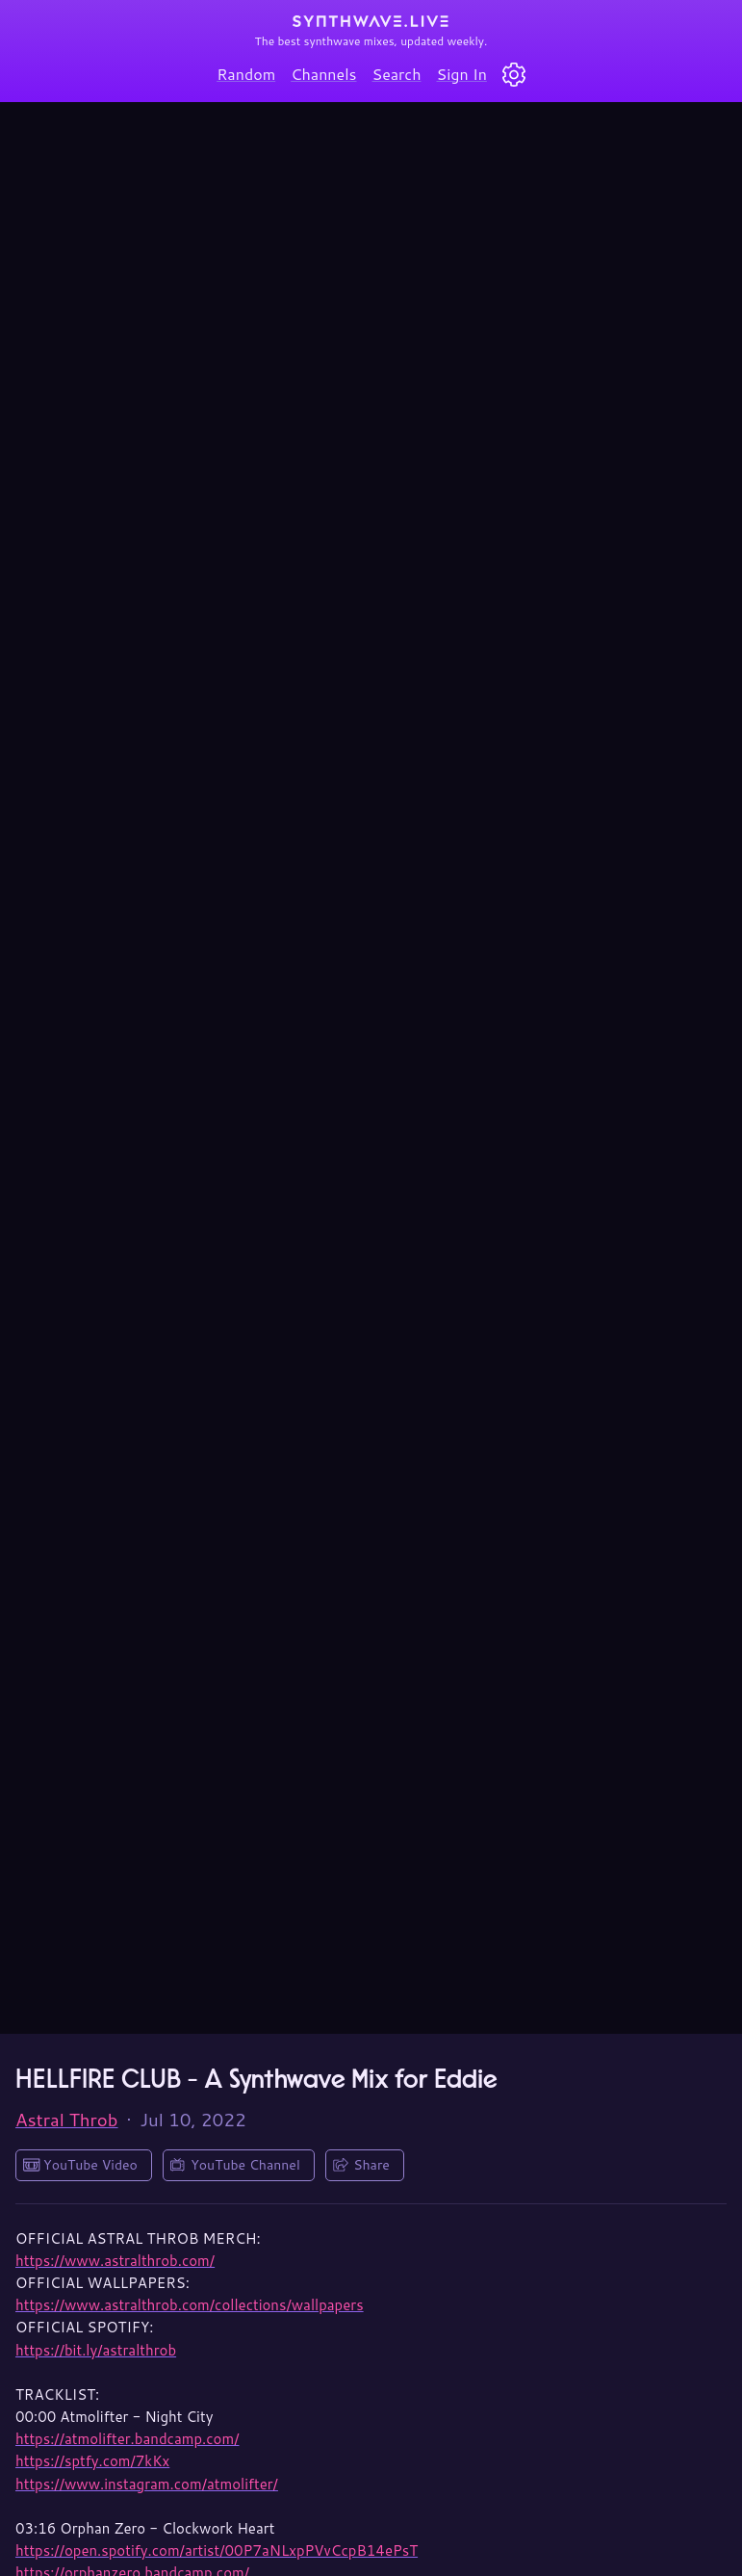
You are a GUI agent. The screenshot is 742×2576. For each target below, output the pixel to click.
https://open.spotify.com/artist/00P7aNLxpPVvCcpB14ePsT (216, 2550)
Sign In (462, 74)
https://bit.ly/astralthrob (95, 2350)
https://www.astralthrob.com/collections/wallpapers (189, 2305)
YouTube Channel (245, 2164)
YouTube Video (90, 2164)
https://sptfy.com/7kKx (92, 2461)
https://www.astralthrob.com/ (115, 2261)
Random (246, 74)
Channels (323, 74)
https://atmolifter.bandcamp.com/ (127, 2439)
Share (371, 2164)
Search (397, 74)
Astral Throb (66, 2119)
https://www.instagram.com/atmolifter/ (146, 2484)
